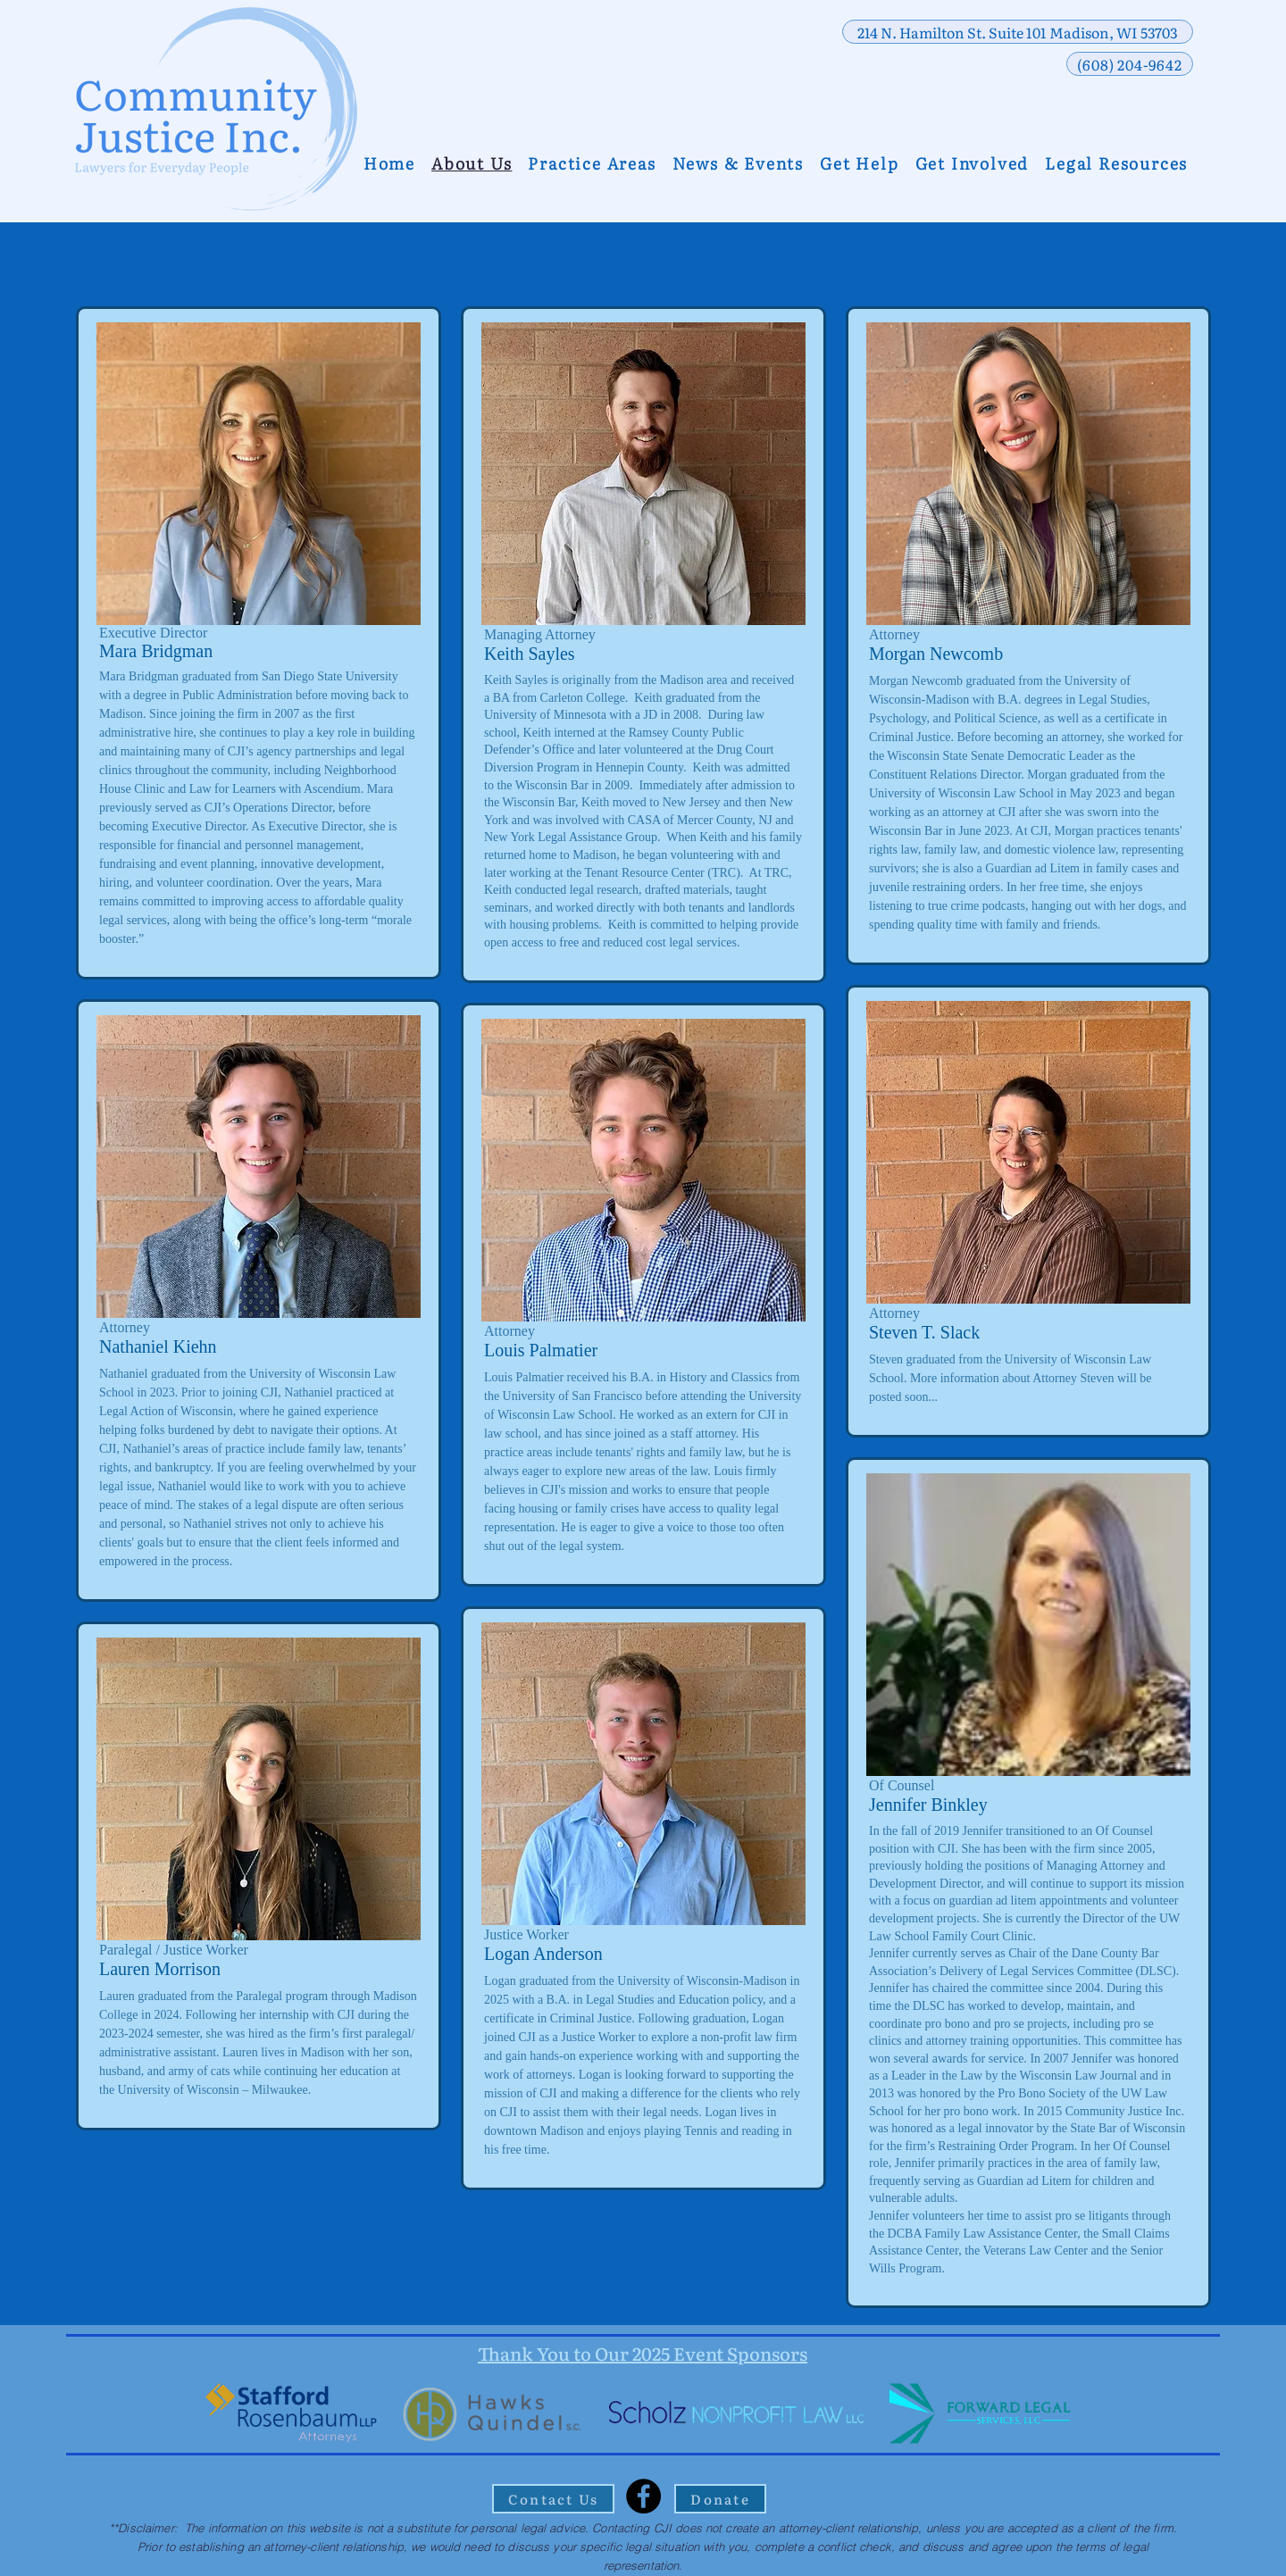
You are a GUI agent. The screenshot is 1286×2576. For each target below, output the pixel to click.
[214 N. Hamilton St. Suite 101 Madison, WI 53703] (1017, 32)
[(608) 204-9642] (1129, 64)
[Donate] (720, 2498)
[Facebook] (643, 2496)
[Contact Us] (553, 2498)
